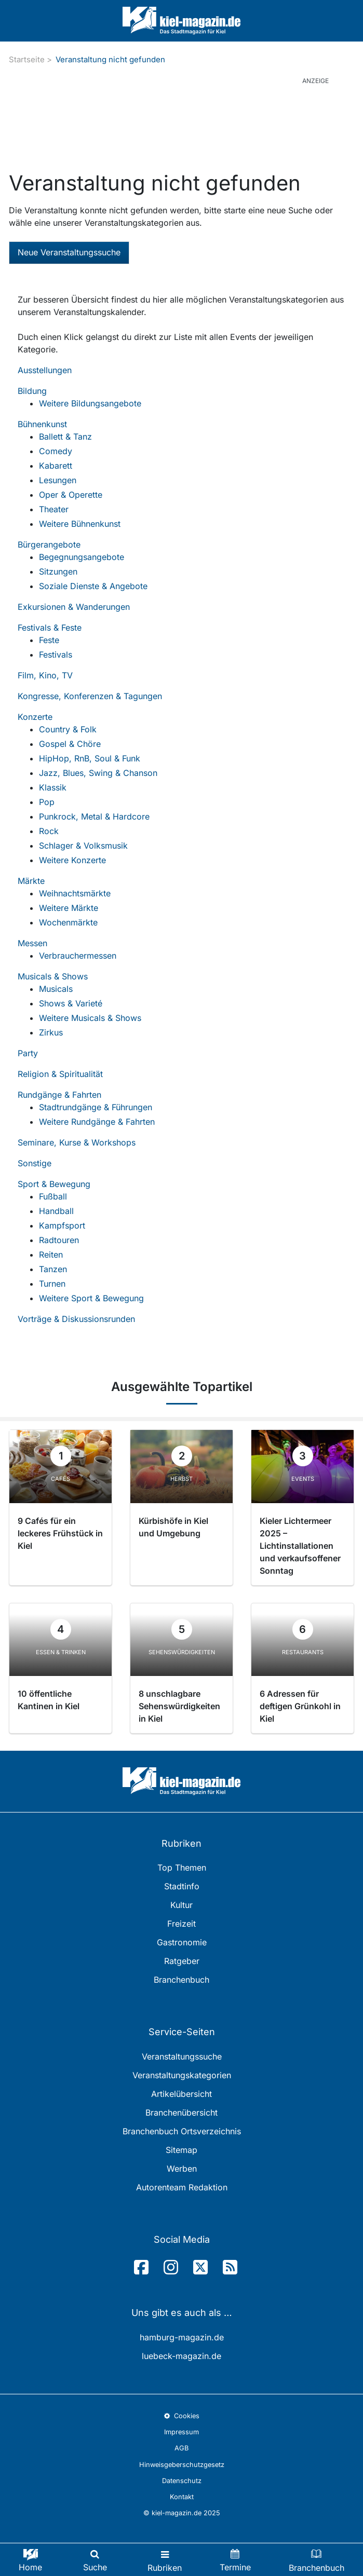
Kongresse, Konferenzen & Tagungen (90, 696)
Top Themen (181, 1867)
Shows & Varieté (70, 1003)
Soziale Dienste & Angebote (93, 586)
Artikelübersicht (181, 2094)
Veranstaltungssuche (182, 2056)
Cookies (181, 2416)
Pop (47, 802)
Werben (182, 2168)
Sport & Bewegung (54, 1184)
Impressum (181, 2432)
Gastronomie (182, 1942)
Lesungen (57, 480)
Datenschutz (181, 2481)
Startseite (27, 59)
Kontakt (182, 2497)
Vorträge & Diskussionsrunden (76, 1319)
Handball (56, 1211)
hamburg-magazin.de (182, 2337)
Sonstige (34, 1163)
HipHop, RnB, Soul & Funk (89, 758)
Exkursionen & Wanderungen (74, 607)
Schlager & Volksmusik (83, 845)
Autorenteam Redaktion (181, 2187)
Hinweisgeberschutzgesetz (181, 2465)
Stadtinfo (181, 1886)
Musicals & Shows (53, 976)
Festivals (55, 654)
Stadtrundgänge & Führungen (95, 1107)
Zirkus (51, 1032)
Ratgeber (181, 1961)
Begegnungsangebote (81, 557)
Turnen (52, 1283)
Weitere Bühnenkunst (79, 524)
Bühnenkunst (42, 424)
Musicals (56, 989)
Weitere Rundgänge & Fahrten (97, 1121)
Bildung (32, 391)
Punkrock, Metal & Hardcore (94, 816)
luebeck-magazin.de (181, 2356)
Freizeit (181, 1923)
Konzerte (35, 717)
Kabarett (55, 465)
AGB (181, 2448)
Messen (32, 943)
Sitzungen (58, 571)
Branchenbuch (181, 1979)
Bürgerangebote (49, 544)
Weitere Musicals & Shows (90, 1018)
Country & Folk (68, 729)
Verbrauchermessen (77, 955)
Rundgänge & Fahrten (59, 1094)
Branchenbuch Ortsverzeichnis (182, 2131)
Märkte (31, 881)
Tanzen (53, 1269)
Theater (54, 509)
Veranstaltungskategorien (181, 2075)
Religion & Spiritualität (60, 1074)
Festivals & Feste (50, 627)
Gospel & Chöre (70, 744)
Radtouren (59, 1240)
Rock (49, 831)
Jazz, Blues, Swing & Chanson (98, 773)
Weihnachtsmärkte (75, 893)
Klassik (52, 787)
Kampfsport (62, 1225)
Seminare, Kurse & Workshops (77, 1142)
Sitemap (181, 2150)
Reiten (51, 1254)
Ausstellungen (45, 370)
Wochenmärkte (68, 922)
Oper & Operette (70, 494)
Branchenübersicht (181, 2112)
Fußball (53, 1196)
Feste (49, 640)
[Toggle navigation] (164, 2559)
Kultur (181, 1905)
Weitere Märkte (68, 908)
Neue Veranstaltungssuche (69, 252)
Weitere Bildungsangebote (90, 403)
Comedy (55, 451)
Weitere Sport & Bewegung (91, 1298)
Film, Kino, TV (45, 675)
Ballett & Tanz (65, 436)
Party (28, 1053)
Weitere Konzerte (72, 860)
